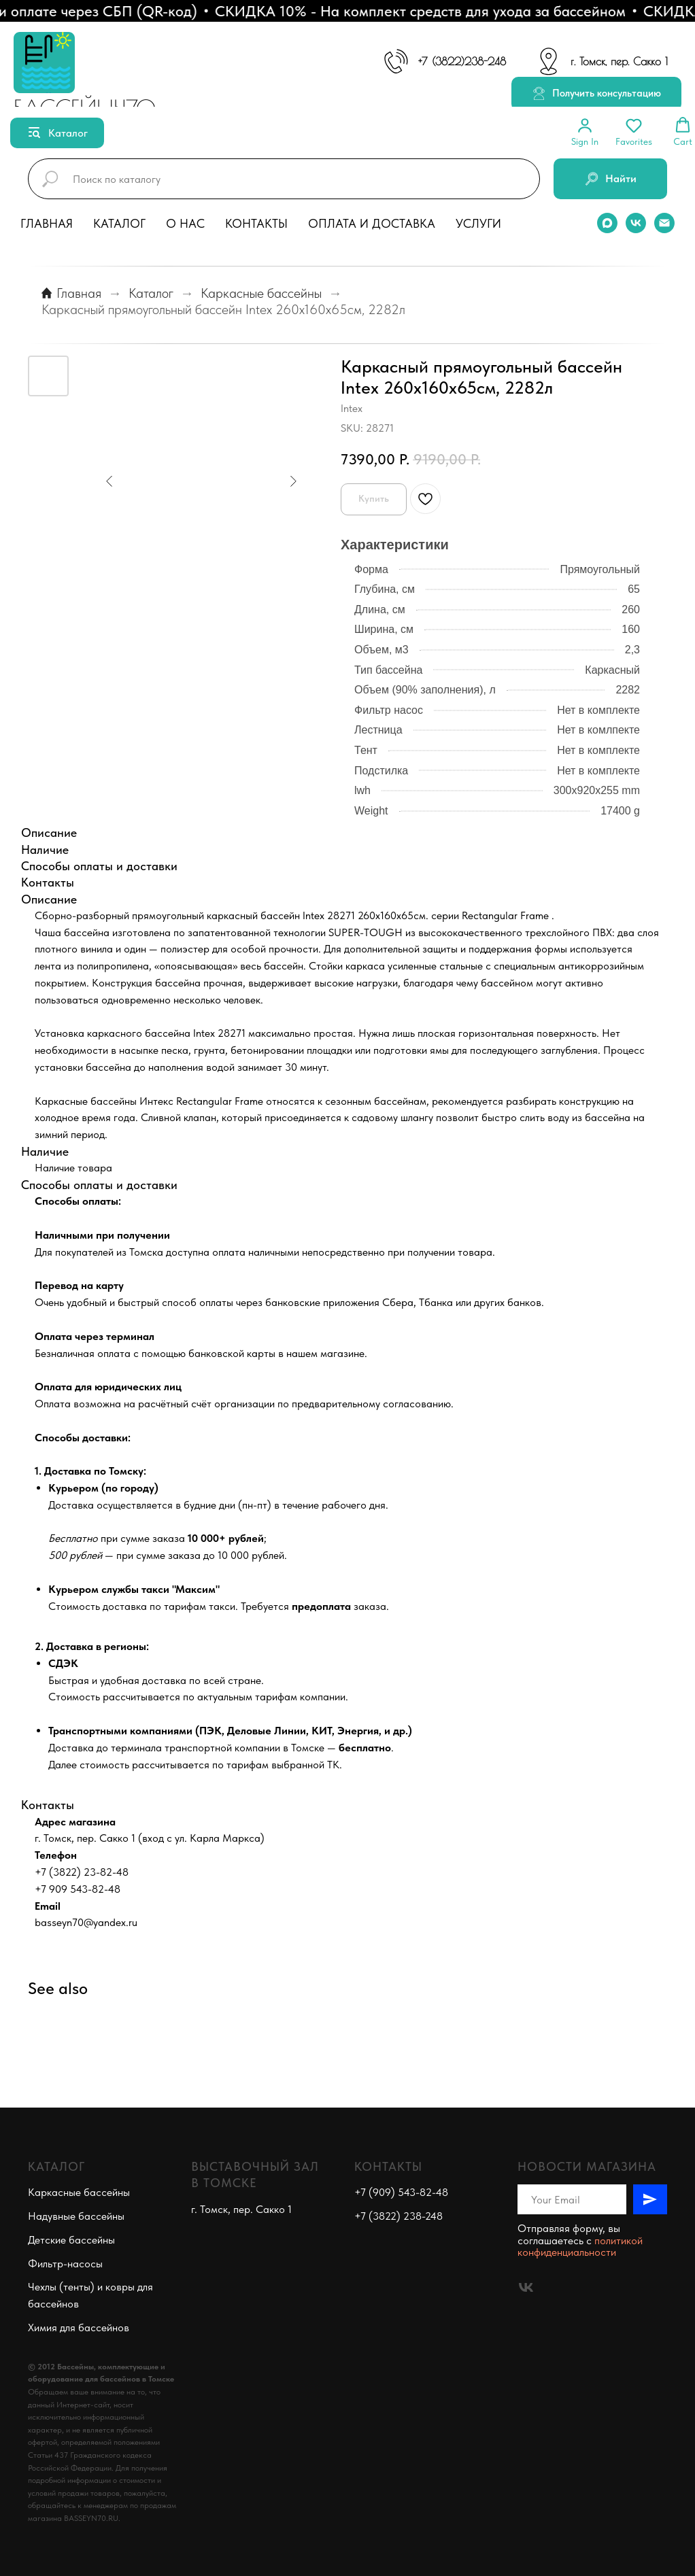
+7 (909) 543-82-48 (401, 2192)
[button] (596, 94)
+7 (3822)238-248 (462, 61)
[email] (664, 223)
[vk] (636, 223)
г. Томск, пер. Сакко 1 (619, 61)
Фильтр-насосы (65, 2263)
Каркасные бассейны (261, 293)
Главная (46, 223)
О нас (185, 223)
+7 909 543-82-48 (77, 1889)
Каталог (119, 223)
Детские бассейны (71, 2239)
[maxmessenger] (607, 223)
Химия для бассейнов (78, 2327)
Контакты (256, 223)
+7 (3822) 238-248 (398, 2216)
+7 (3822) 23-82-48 (82, 1872)
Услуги (478, 223)
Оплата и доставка (371, 223)
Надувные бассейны (76, 2216)
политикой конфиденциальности (580, 2246)
